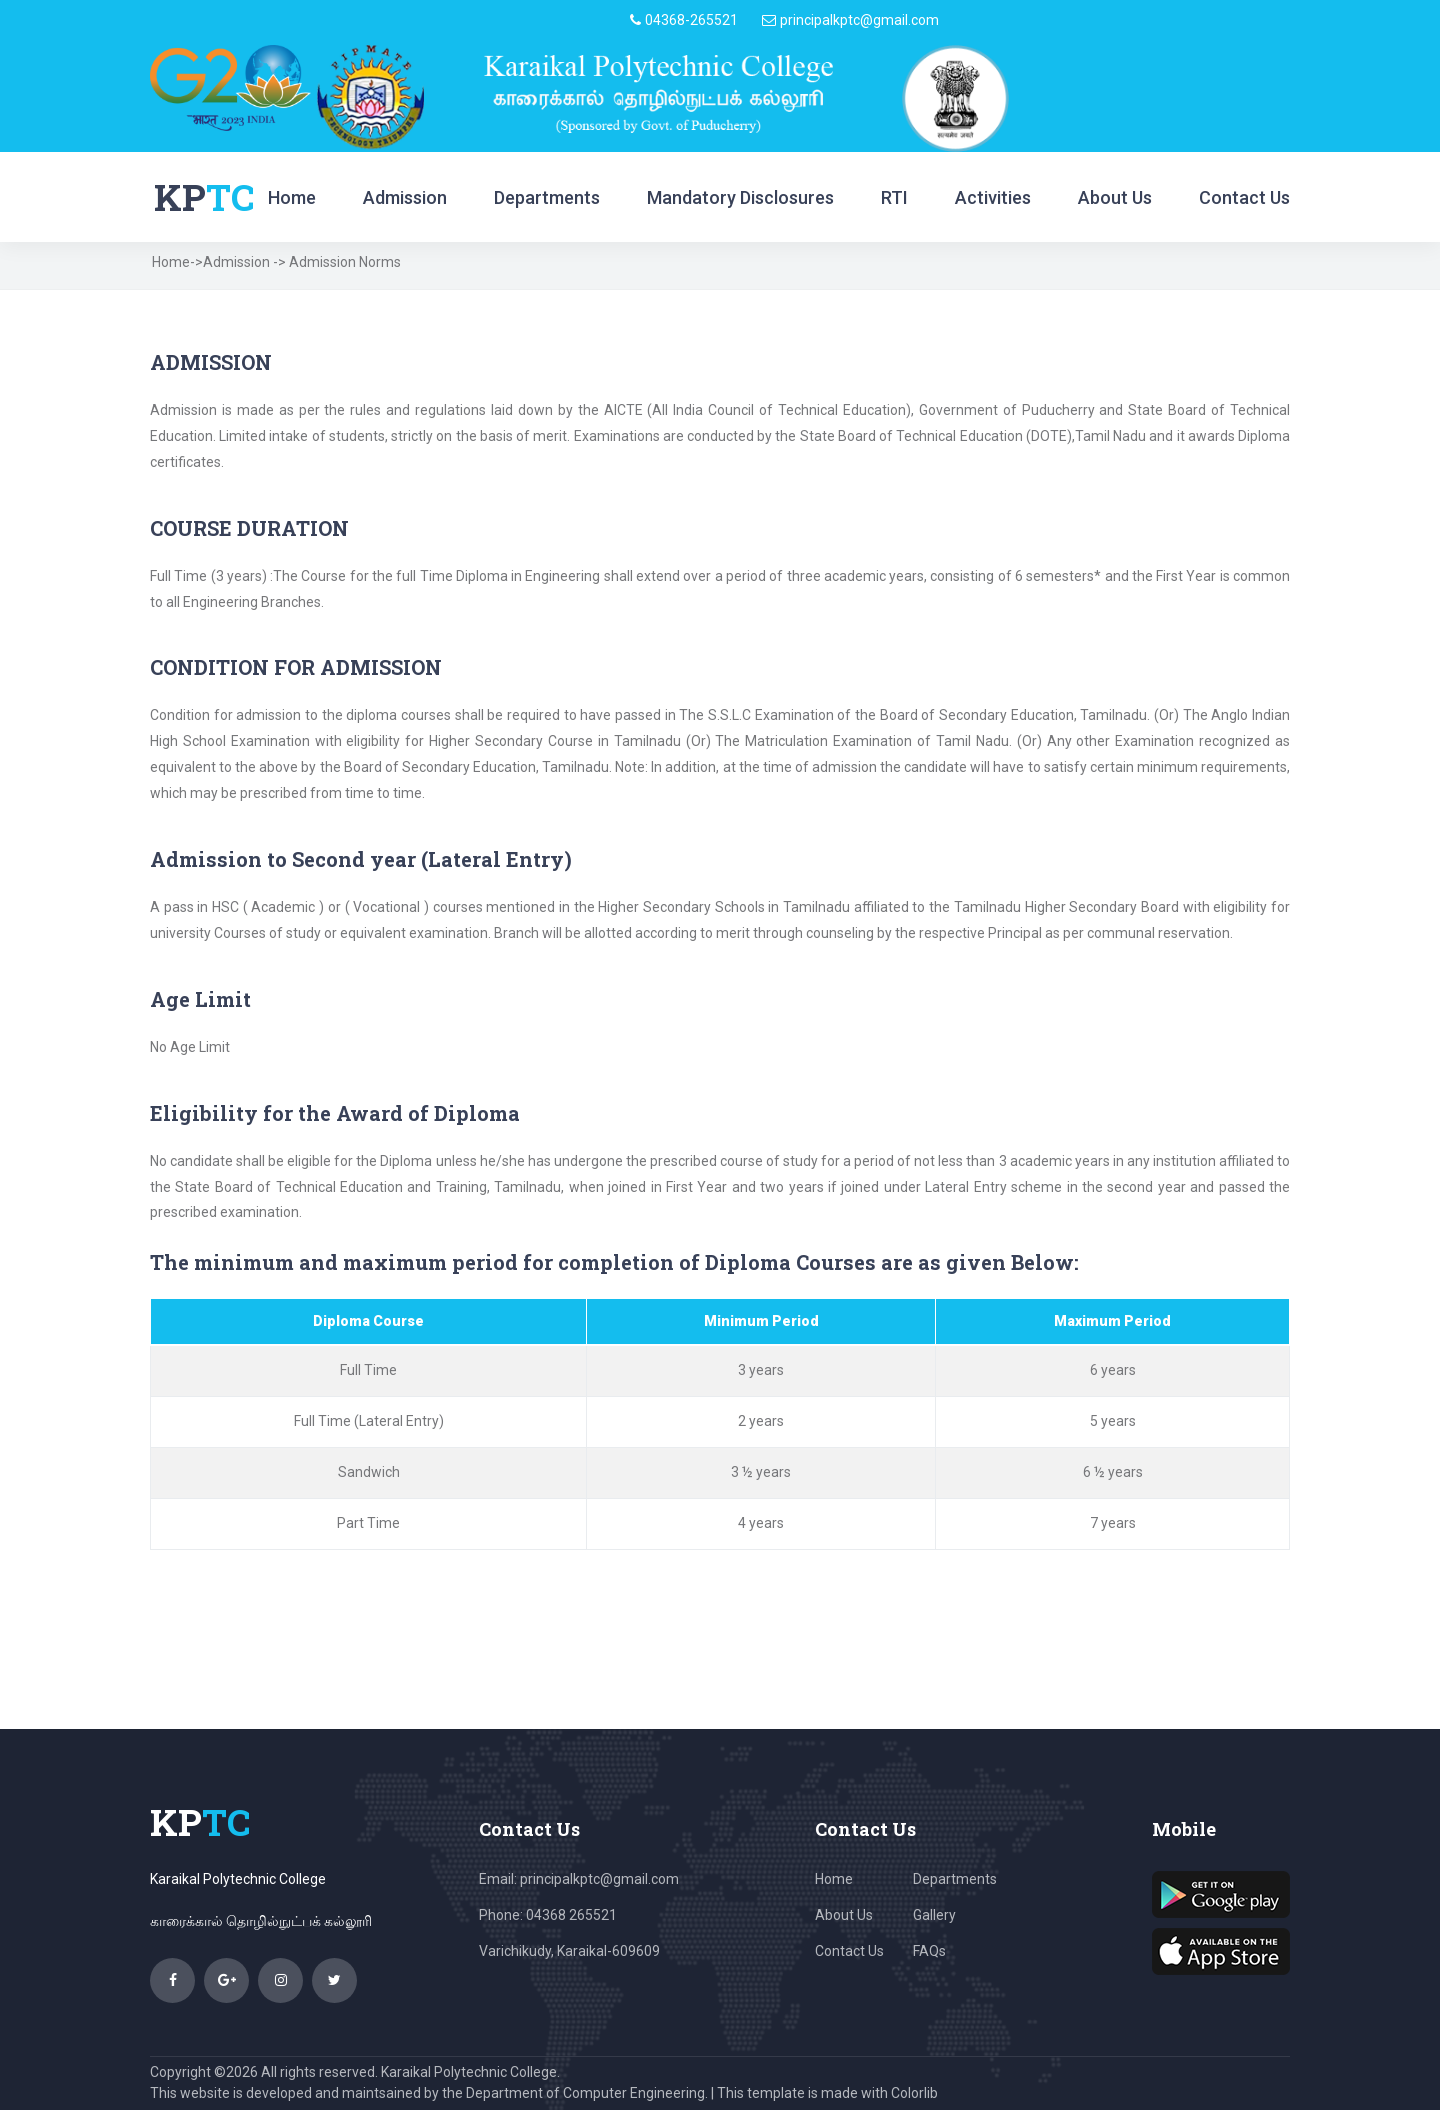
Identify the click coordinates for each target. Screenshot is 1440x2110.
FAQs (929, 1951)
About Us (1115, 197)
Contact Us (1244, 197)
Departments (547, 197)
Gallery (934, 1915)
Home (292, 197)
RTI (894, 197)
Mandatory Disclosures (740, 197)
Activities (993, 197)
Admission (405, 197)
